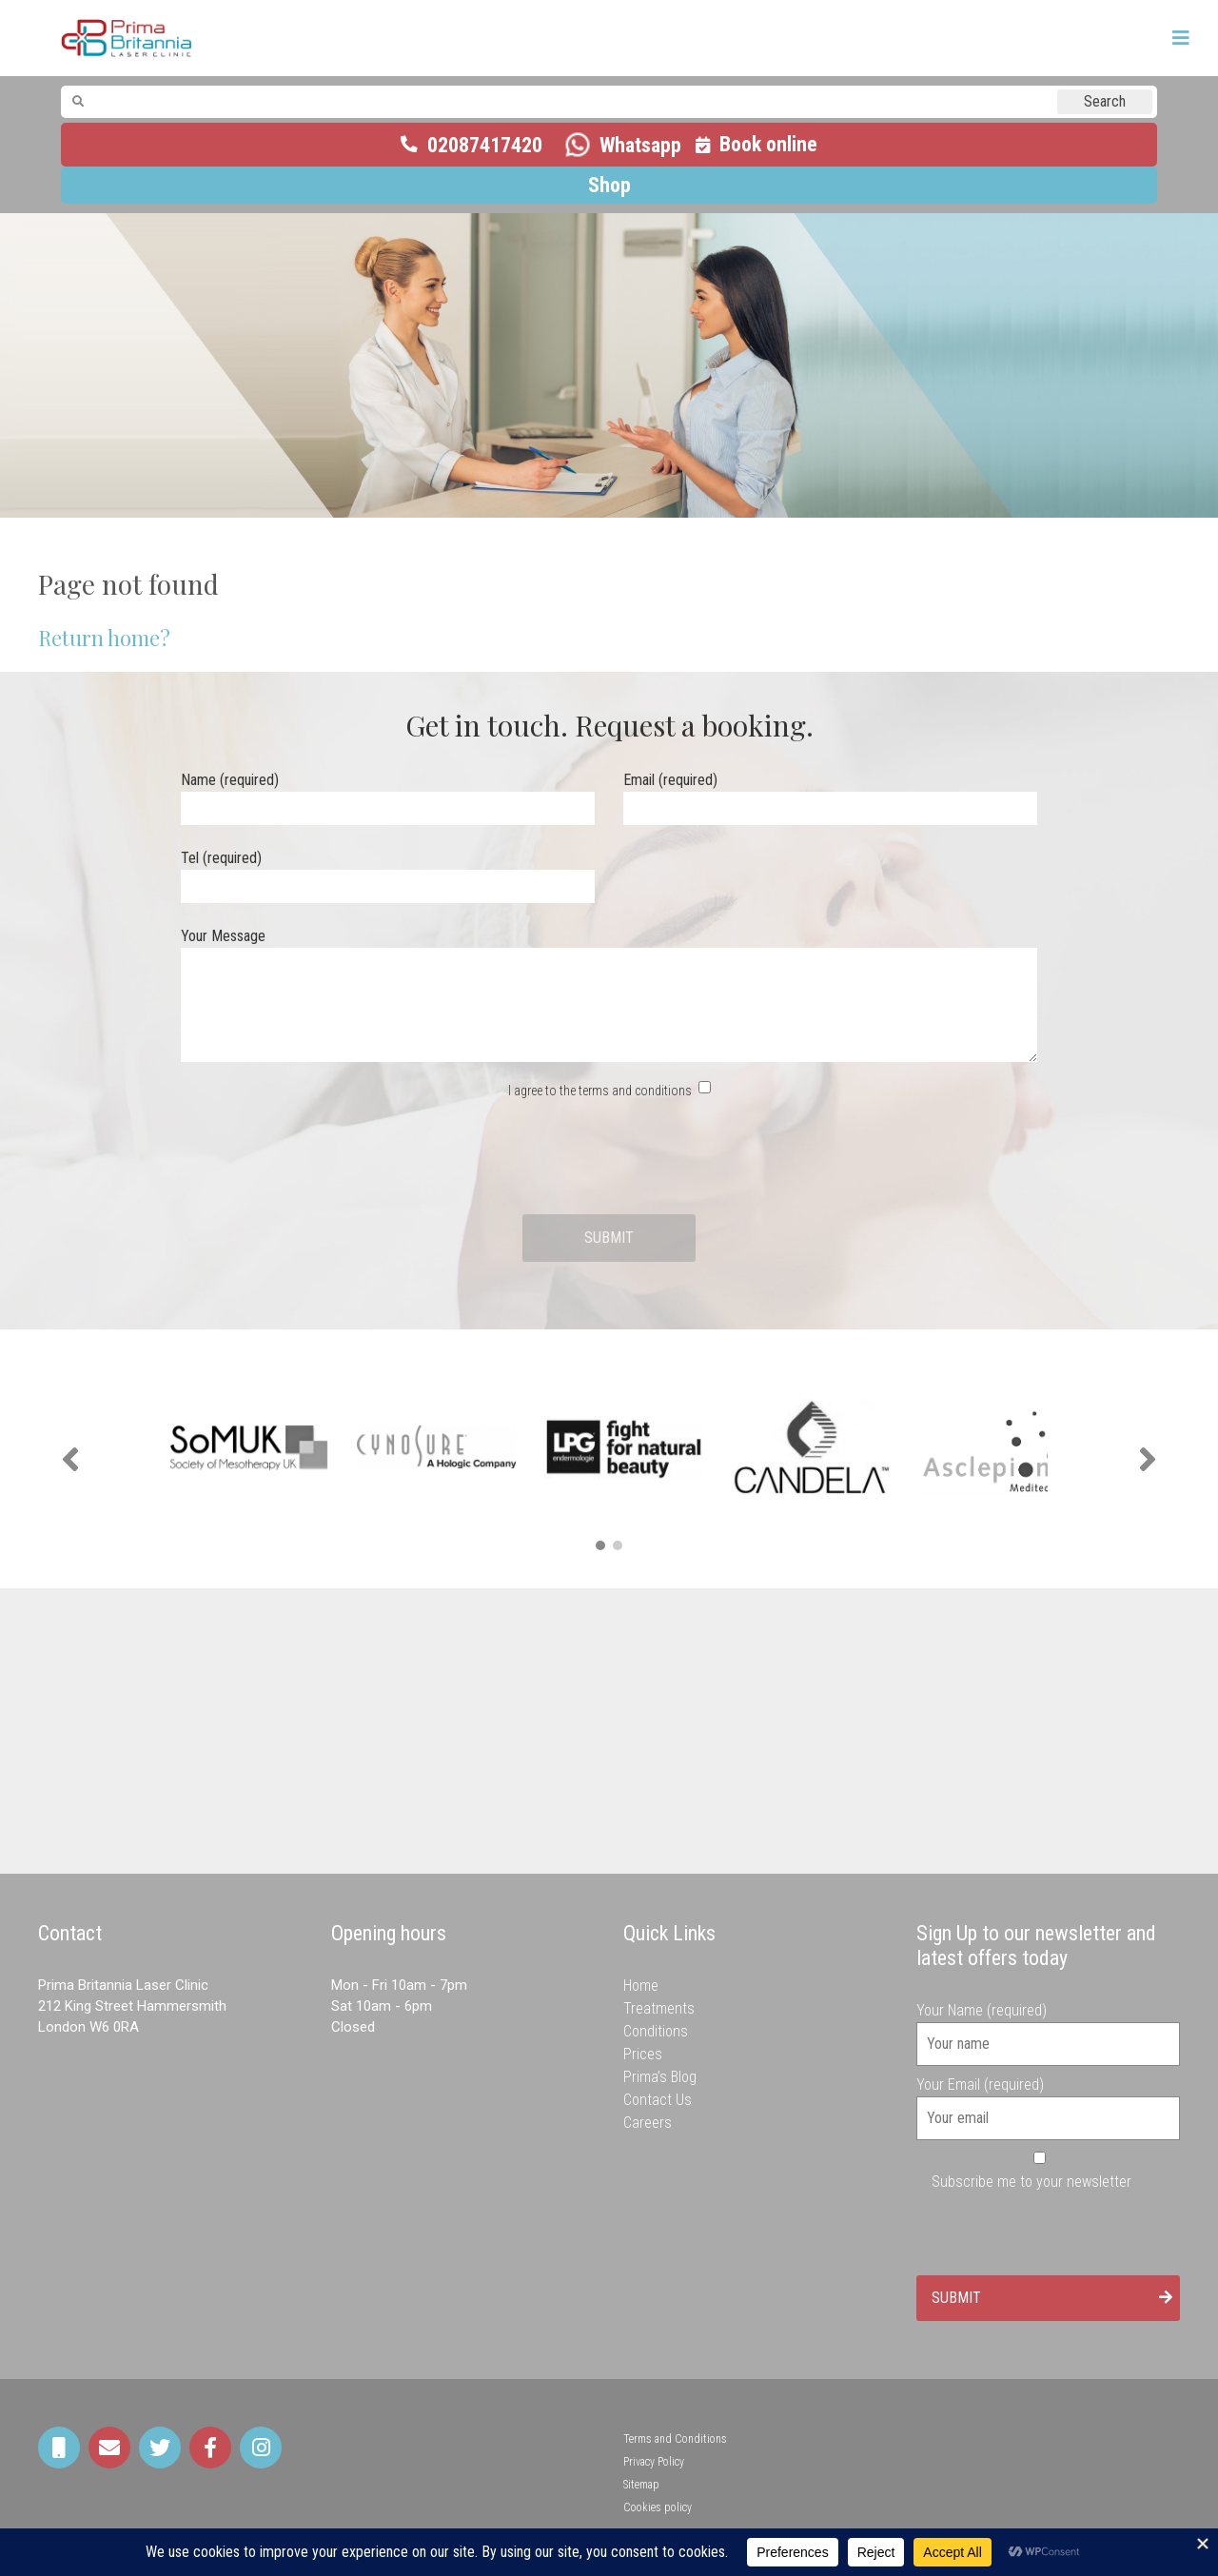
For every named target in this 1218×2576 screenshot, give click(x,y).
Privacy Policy (653, 2461)
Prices (642, 2054)
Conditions (655, 2031)
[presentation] (609, 1158)
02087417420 (484, 145)
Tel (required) (388, 872)
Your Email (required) (1048, 2101)
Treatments (659, 2008)
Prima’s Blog (660, 2077)
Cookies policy (657, 2507)
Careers (647, 2123)
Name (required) (388, 794)
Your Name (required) (1048, 2027)
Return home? (104, 637)
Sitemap (641, 2484)
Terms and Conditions (675, 2439)
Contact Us (657, 2100)
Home (640, 1985)
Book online (768, 144)
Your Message (609, 996)
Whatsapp (640, 145)
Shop (609, 185)
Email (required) (830, 794)
